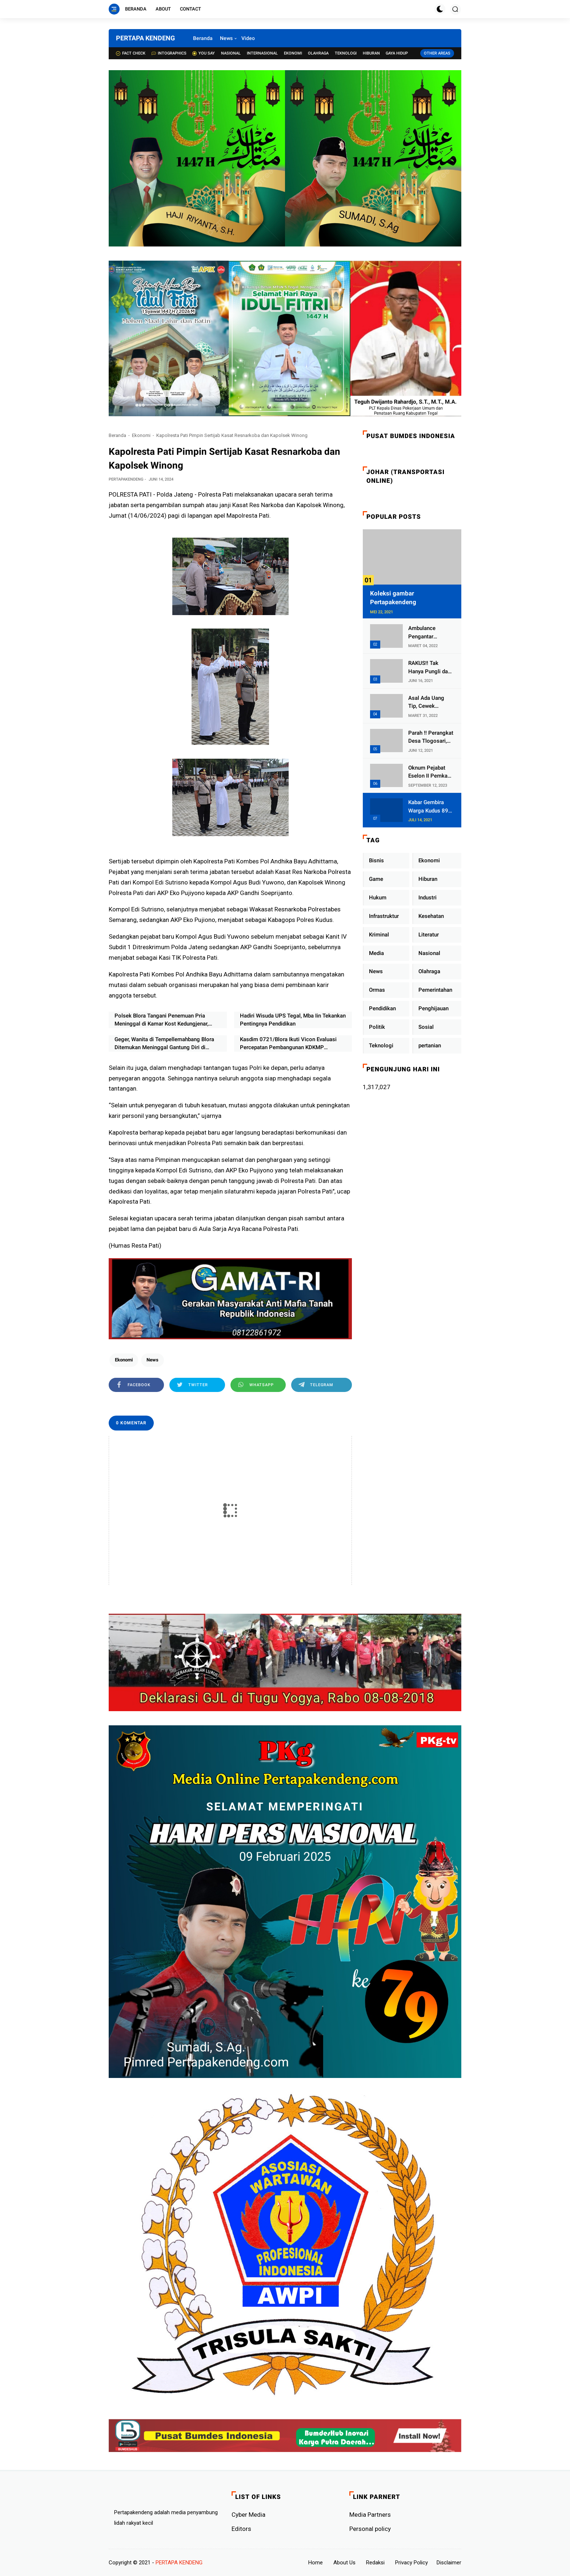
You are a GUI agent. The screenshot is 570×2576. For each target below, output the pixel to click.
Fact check (130, 53)
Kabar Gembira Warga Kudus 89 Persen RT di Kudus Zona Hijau (429, 807)
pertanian (429, 1045)
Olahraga (318, 53)
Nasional (231, 53)
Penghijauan (433, 1008)
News (226, 38)
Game (376, 879)
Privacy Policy (411, 2562)
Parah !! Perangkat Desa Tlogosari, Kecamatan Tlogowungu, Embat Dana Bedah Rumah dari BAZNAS (431, 737)
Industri (427, 897)
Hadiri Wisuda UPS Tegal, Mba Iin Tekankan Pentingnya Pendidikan (293, 1019)
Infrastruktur (384, 916)
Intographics (169, 53)
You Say (203, 53)
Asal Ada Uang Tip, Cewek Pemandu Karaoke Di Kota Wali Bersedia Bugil (430, 702)
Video (248, 38)
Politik (377, 1027)
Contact (190, 9)
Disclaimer (449, 2562)
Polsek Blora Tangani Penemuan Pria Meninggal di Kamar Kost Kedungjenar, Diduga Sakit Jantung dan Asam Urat (161, 1020)
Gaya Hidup (397, 53)
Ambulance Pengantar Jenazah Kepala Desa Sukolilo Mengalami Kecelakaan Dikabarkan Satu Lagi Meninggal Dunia (428, 633)
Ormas (377, 990)
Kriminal (379, 934)
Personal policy (370, 2528)
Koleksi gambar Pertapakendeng (393, 598)
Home (315, 2562)
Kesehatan (431, 916)
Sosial (426, 1027)
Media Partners (370, 2514)
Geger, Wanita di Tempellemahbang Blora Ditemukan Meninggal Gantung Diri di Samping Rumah (164, 1044)
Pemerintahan (435, 990)
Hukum (377, 897)
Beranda (135, 9)
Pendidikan (382, 1008)
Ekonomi (293, 53)
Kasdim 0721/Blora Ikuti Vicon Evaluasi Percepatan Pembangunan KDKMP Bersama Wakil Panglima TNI (288, 1044)
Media (376, 953)
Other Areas (437, 53)
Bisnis (376, 860)
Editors (241, 2528)
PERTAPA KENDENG (145, 38)
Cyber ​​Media (248, 2514)
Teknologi (346, 53)
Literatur (428, 934)
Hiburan (371, 53)
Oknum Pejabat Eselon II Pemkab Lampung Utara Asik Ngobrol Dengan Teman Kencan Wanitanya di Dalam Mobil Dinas (430, 772)
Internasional (262, 53)
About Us (344, 2562)
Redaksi (375, 2562)
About (163, 9)
